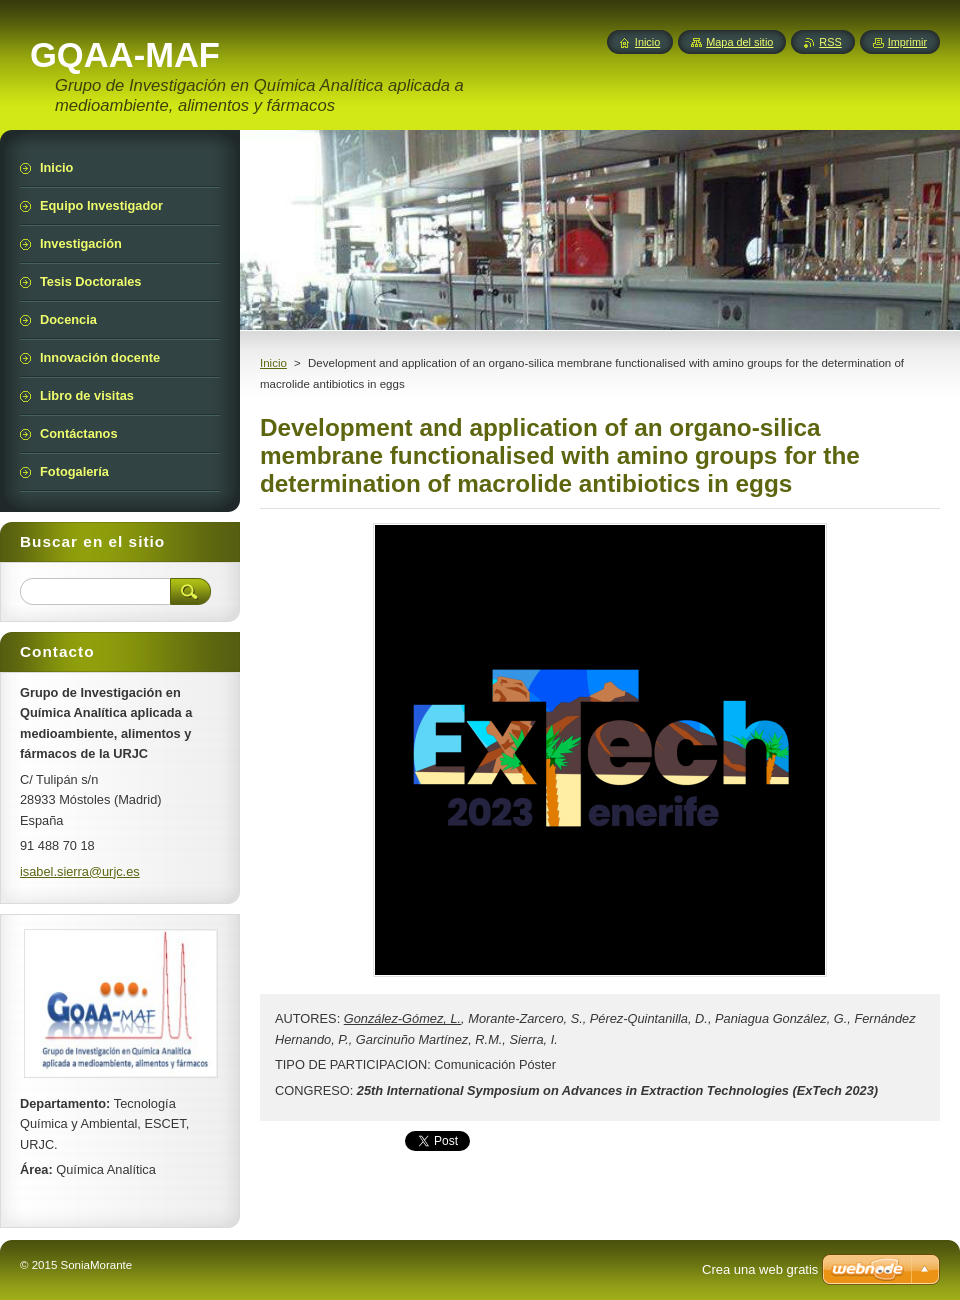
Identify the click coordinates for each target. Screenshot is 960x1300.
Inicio (273, 363)
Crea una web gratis (760, 1269)
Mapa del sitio (739, 42)
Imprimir (907, 42)
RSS (830, 42)
